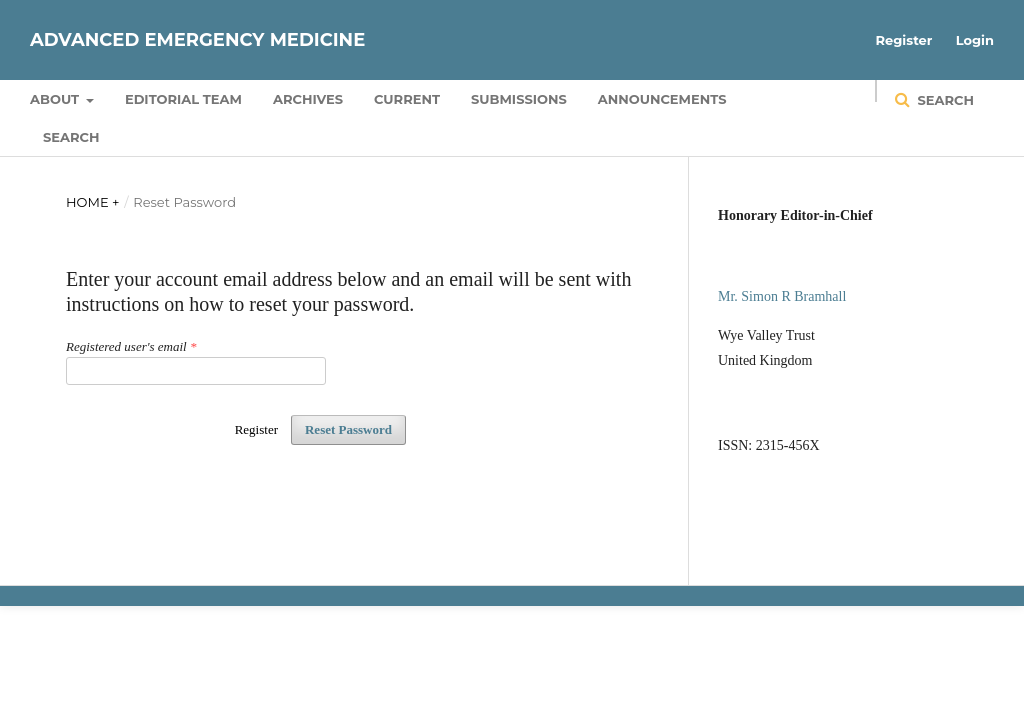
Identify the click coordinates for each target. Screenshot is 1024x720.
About (56, 99)
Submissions (519, 99)
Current (407, 99)
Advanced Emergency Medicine (197, 40)
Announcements (662, 99)
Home (89, 202)
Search (71, 137)
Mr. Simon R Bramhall (782, 296)
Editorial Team (183, 99)
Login (975, 40)
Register (904, 40)
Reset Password (348, 429)
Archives (308, 99)
